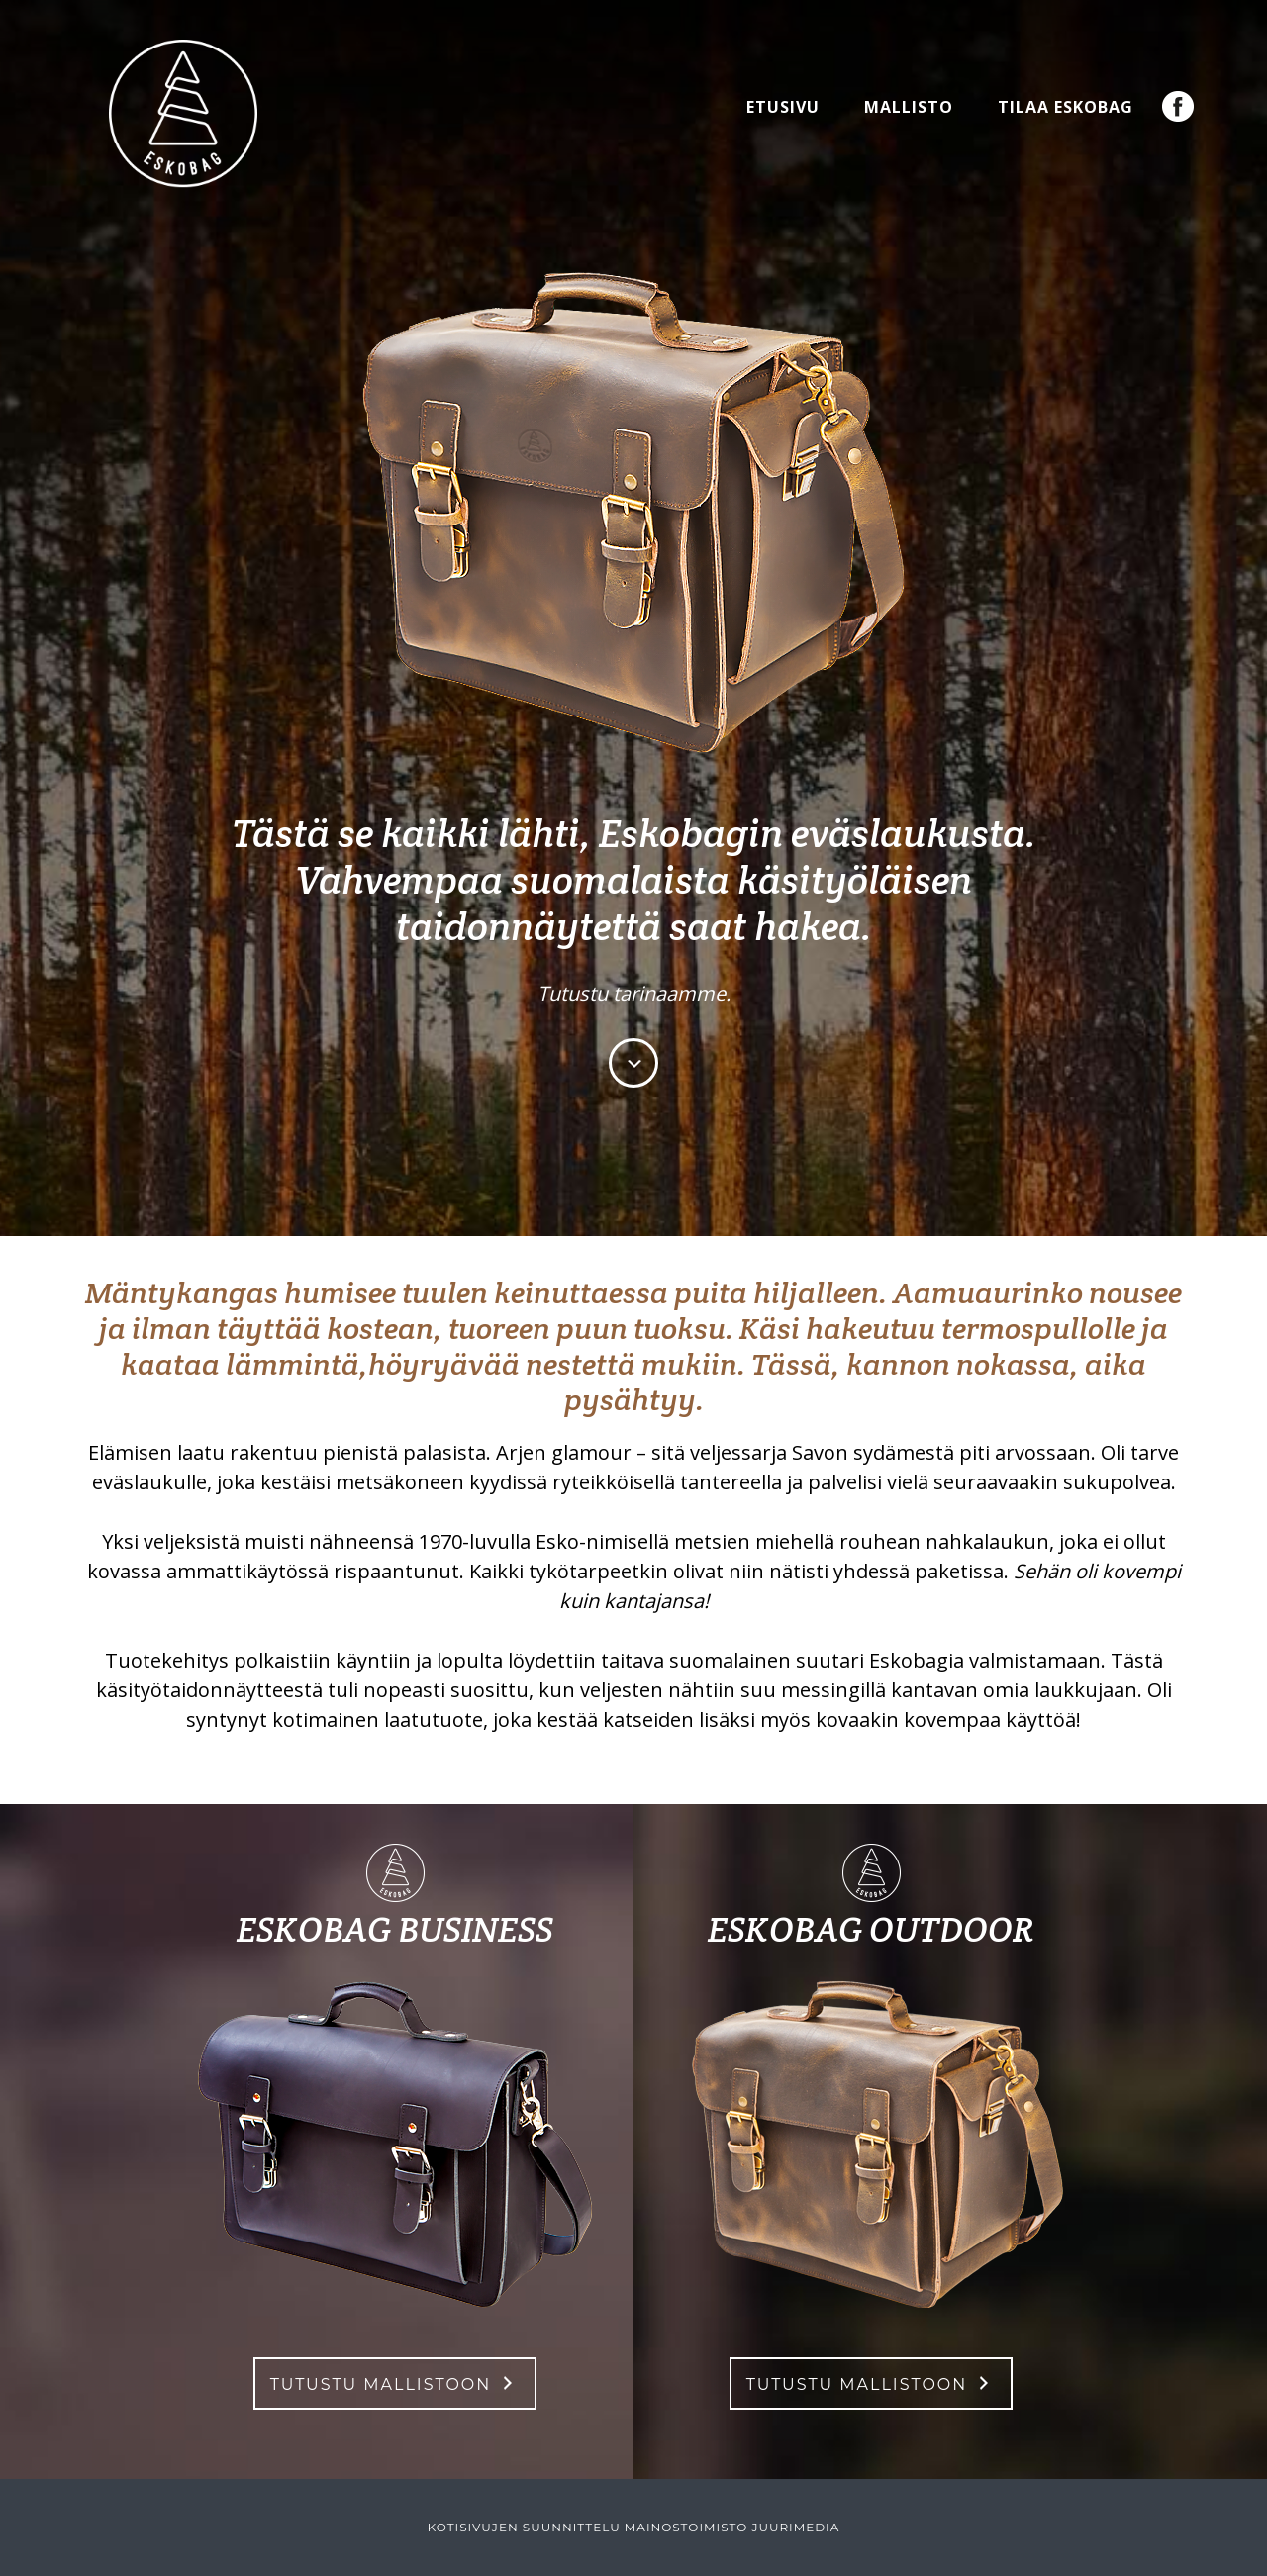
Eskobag (183, 114)
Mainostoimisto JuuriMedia (732, 2527)
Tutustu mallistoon (381, 2384)
